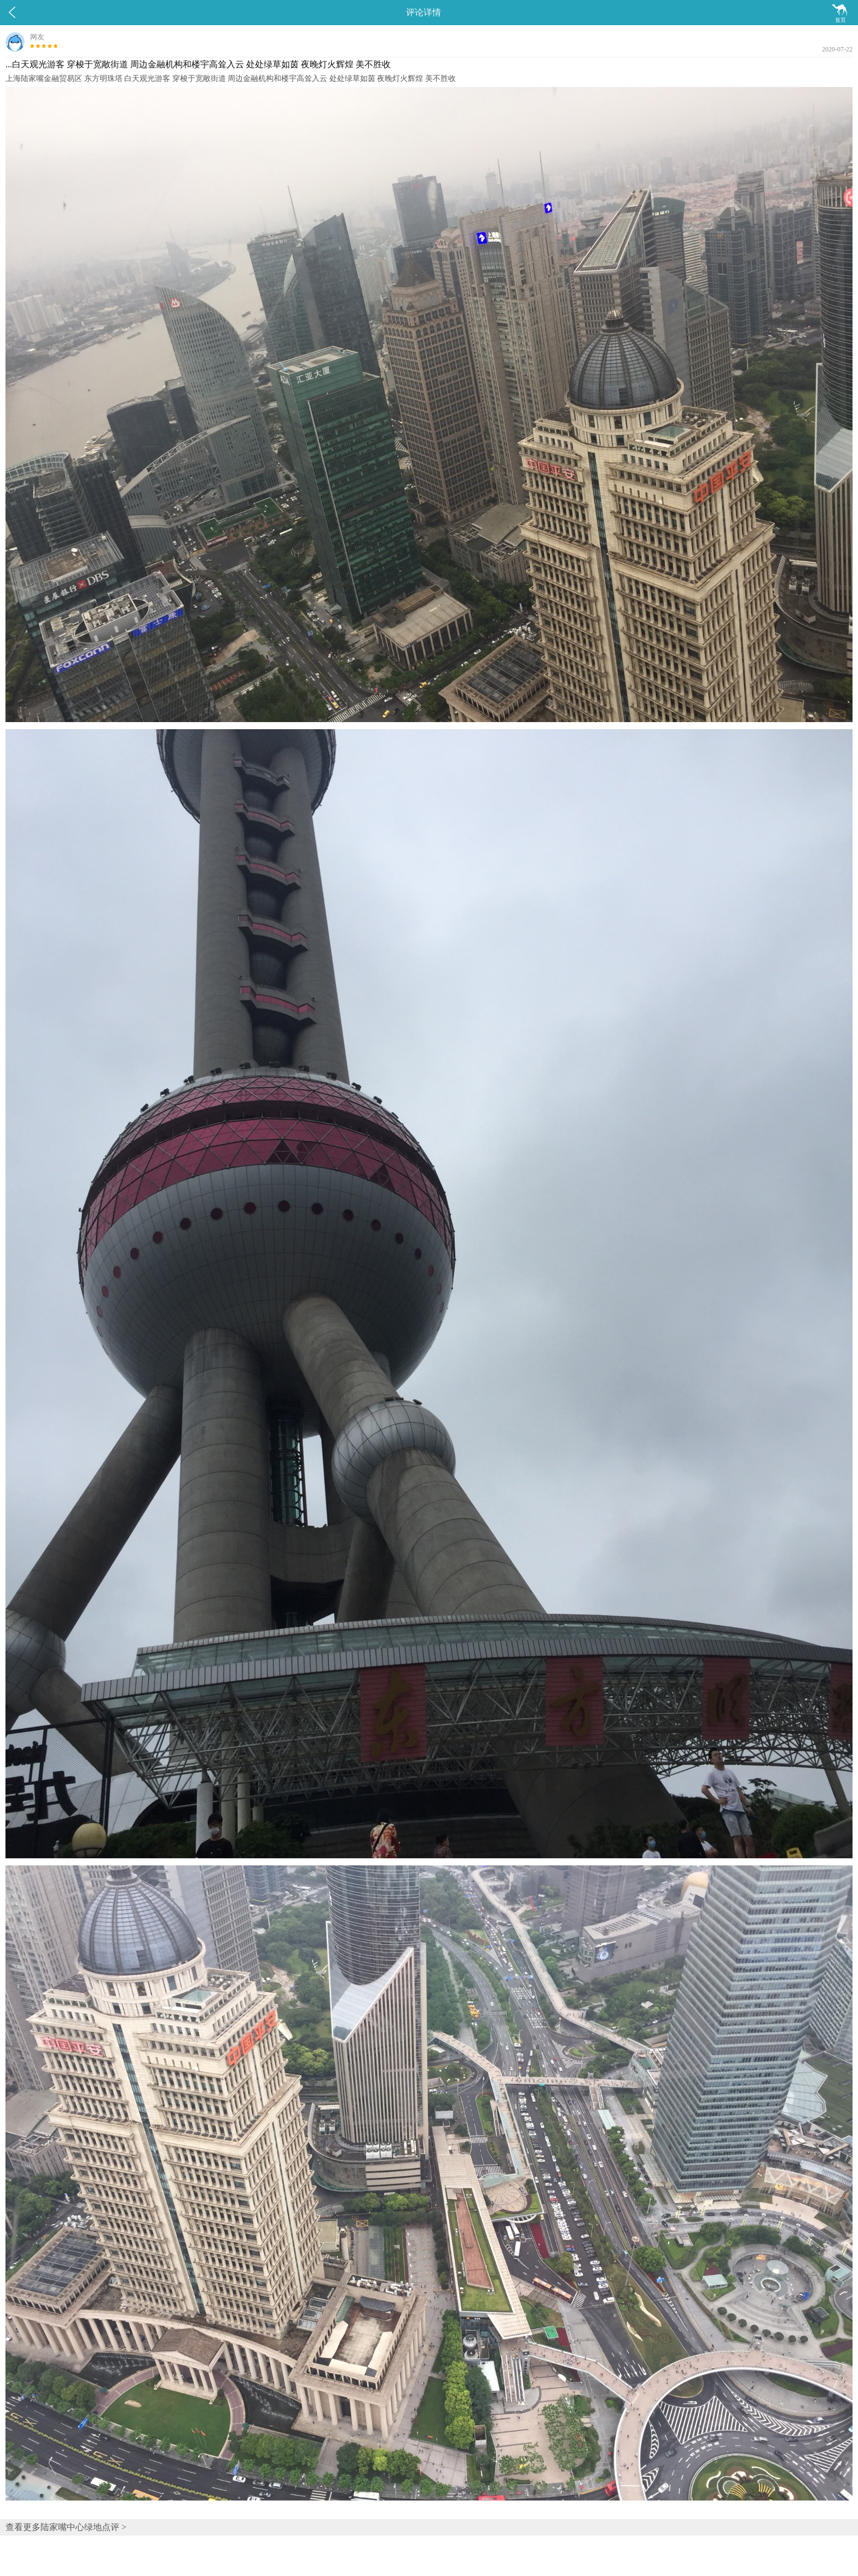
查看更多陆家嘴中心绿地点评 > (65, 2527)
